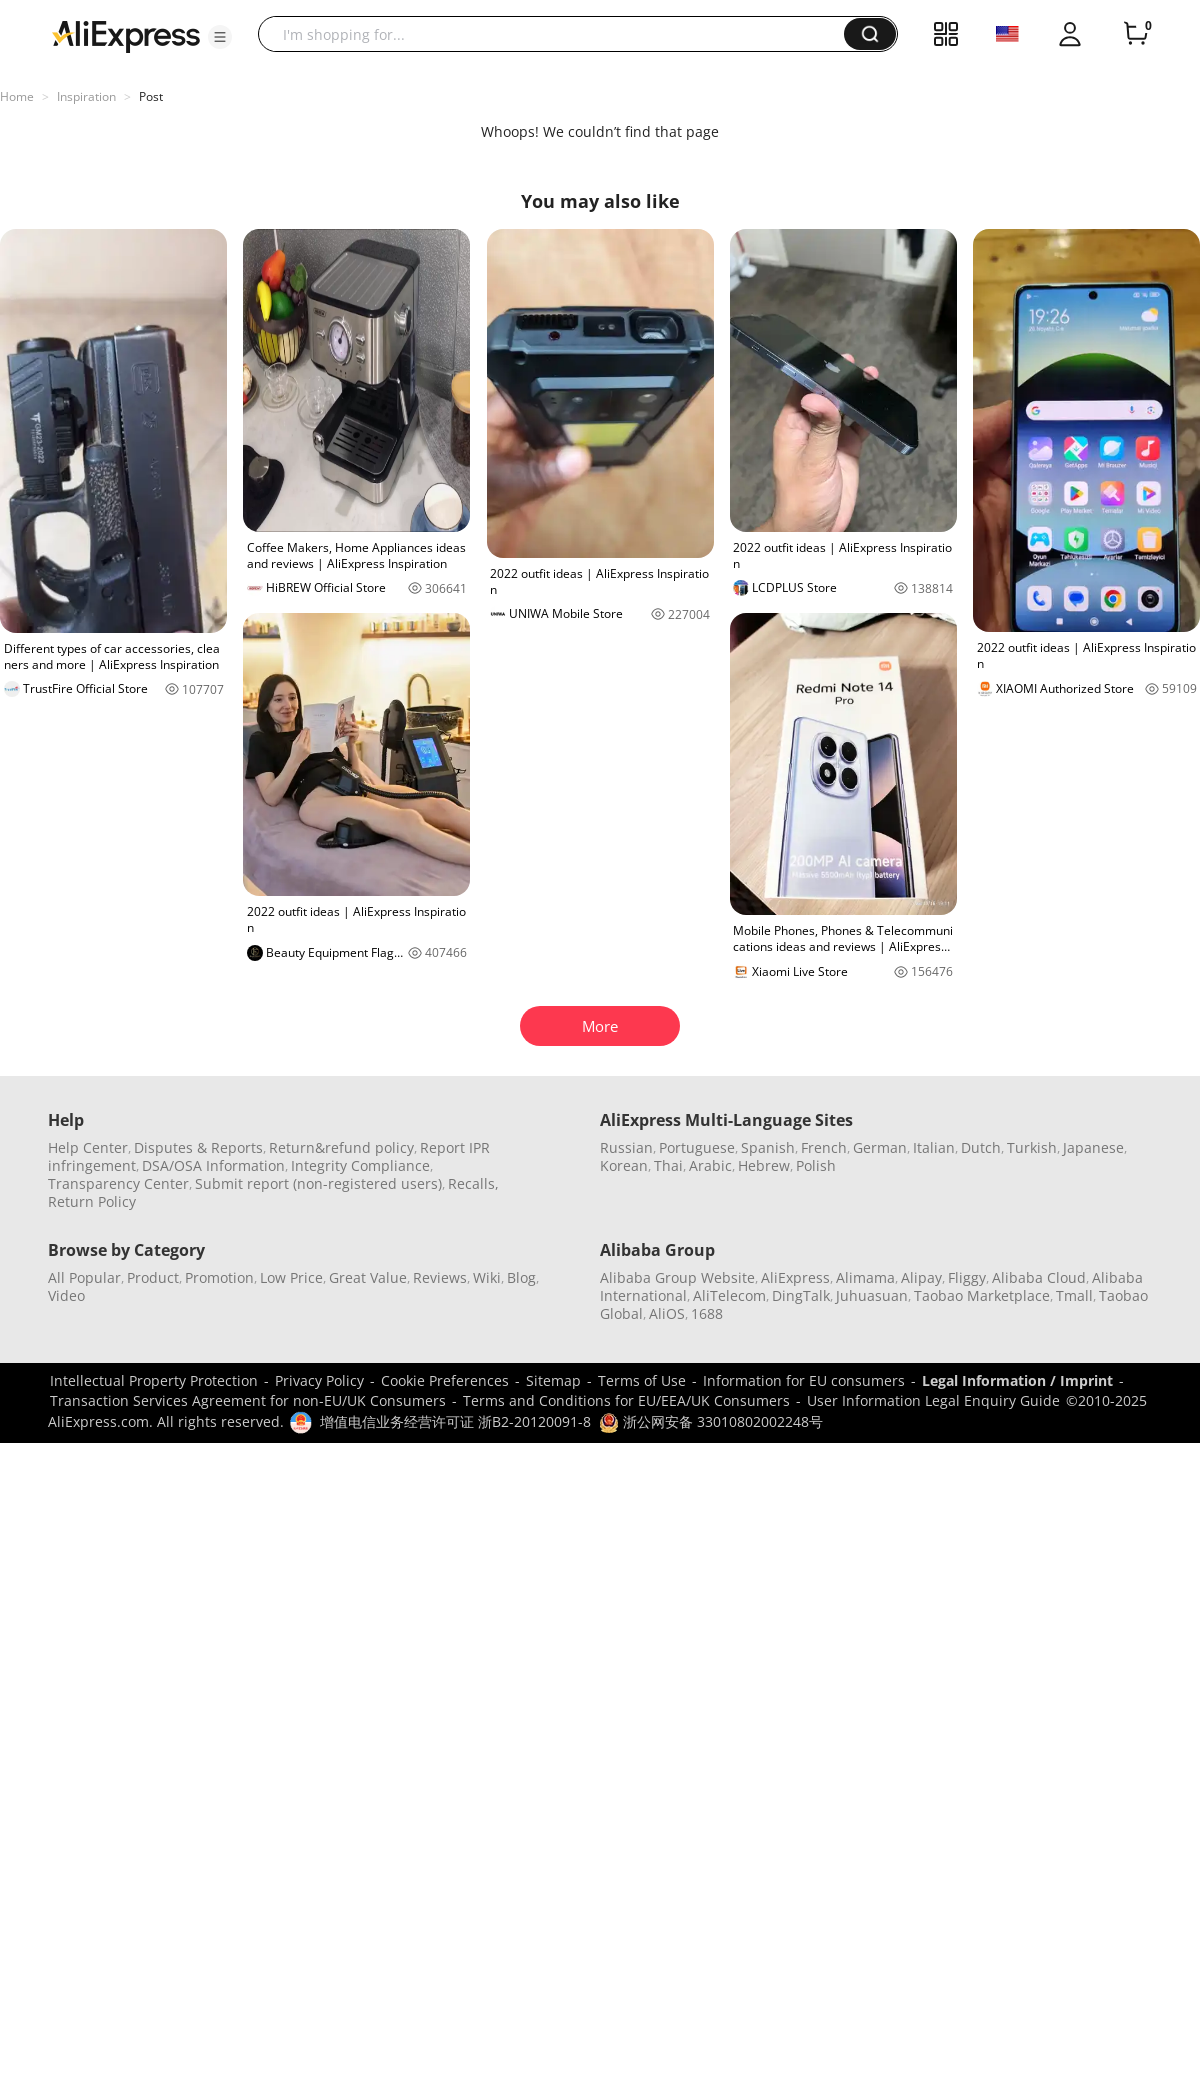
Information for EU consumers (804, 1380)
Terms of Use (642, 1380)
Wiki (487, 1277)
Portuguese (697, 1147)
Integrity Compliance (360, 1165)
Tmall (1074, 1295)
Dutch (981, 1147)
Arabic (710, 1165)
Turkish (1032, 1147)
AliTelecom (729, 1295)
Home (17, 96)
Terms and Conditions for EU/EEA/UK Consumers (626, 1400)
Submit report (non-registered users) (318, 1183)
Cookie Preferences (445, 1380)
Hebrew (764, 1165)
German (880, 1147)
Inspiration (86, 96)
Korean (624, 1165)
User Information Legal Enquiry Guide (933, 1400)
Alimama (865, 1277)
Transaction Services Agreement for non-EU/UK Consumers (248, 1400)
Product (153, 1277)
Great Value (368, 1277)
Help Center (88, 1147)
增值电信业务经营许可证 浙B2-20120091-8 (455, 1421)
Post (151, 96)
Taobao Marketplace (982, 1295)
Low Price (291, 1277)
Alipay (921, 1277)
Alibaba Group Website (677, 1277)
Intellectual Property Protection (154, 1380)
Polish (816, 1165)
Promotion (219, 1277)
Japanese (1093, 1147)
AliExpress (795, 1277)
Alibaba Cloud (1039, 1277)
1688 (707, 1313)
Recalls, (473, 1183)
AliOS (667, 1313)
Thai (668, 1165)
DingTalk (801, 1295)
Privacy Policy (319, 1380)
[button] (220, 37)
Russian (626, 1147)
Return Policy (92, 1201)
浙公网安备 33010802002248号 (711, 1421)
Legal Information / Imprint (1017, 1380)
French (824, 1147)
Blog (521, 1277)
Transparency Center (118, 1183)
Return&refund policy (341, 1147)
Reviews (440, 1277)
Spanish (768, 1147)
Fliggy (967, 1277)
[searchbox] (558, 34)
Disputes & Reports (198, 1147)
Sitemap (553, 1380)
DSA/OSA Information (213, 1165)
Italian (934, 1147)
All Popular (84, 1277)
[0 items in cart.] (1136, 34)
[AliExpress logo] (126, 35)
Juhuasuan (872, 1295)
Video (66, 1295)
